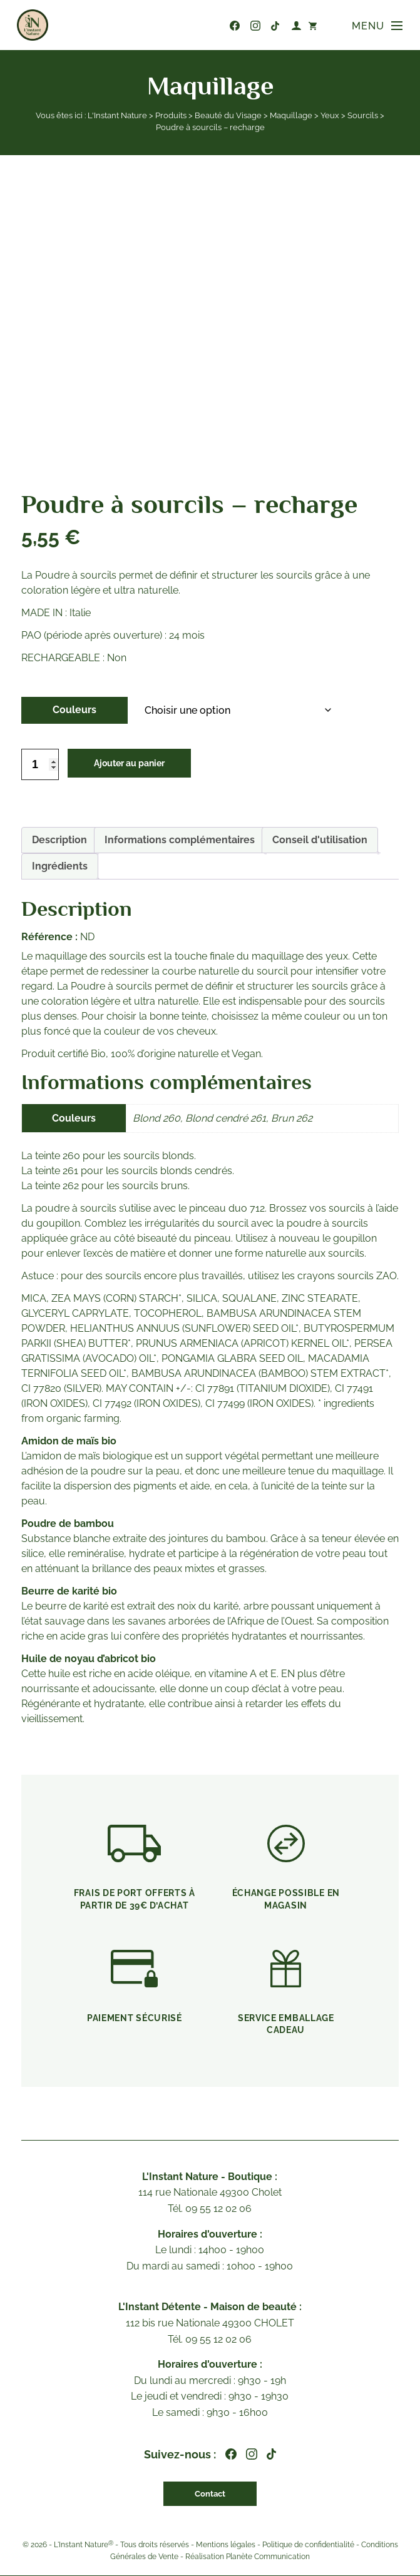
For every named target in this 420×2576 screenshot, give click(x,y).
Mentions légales (225, 2545)
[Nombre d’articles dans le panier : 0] (310, 25)
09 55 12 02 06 (212, 25)
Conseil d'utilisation (319, 840)
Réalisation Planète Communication (247, 2557)
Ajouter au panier (135, 764)
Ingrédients (60, 866)
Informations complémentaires (180, 840)
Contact (209, 2494)
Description (59, 840)
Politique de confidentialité (308, 2545)
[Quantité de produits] (40, 764)
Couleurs (74, 710)
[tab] (59, 840)
